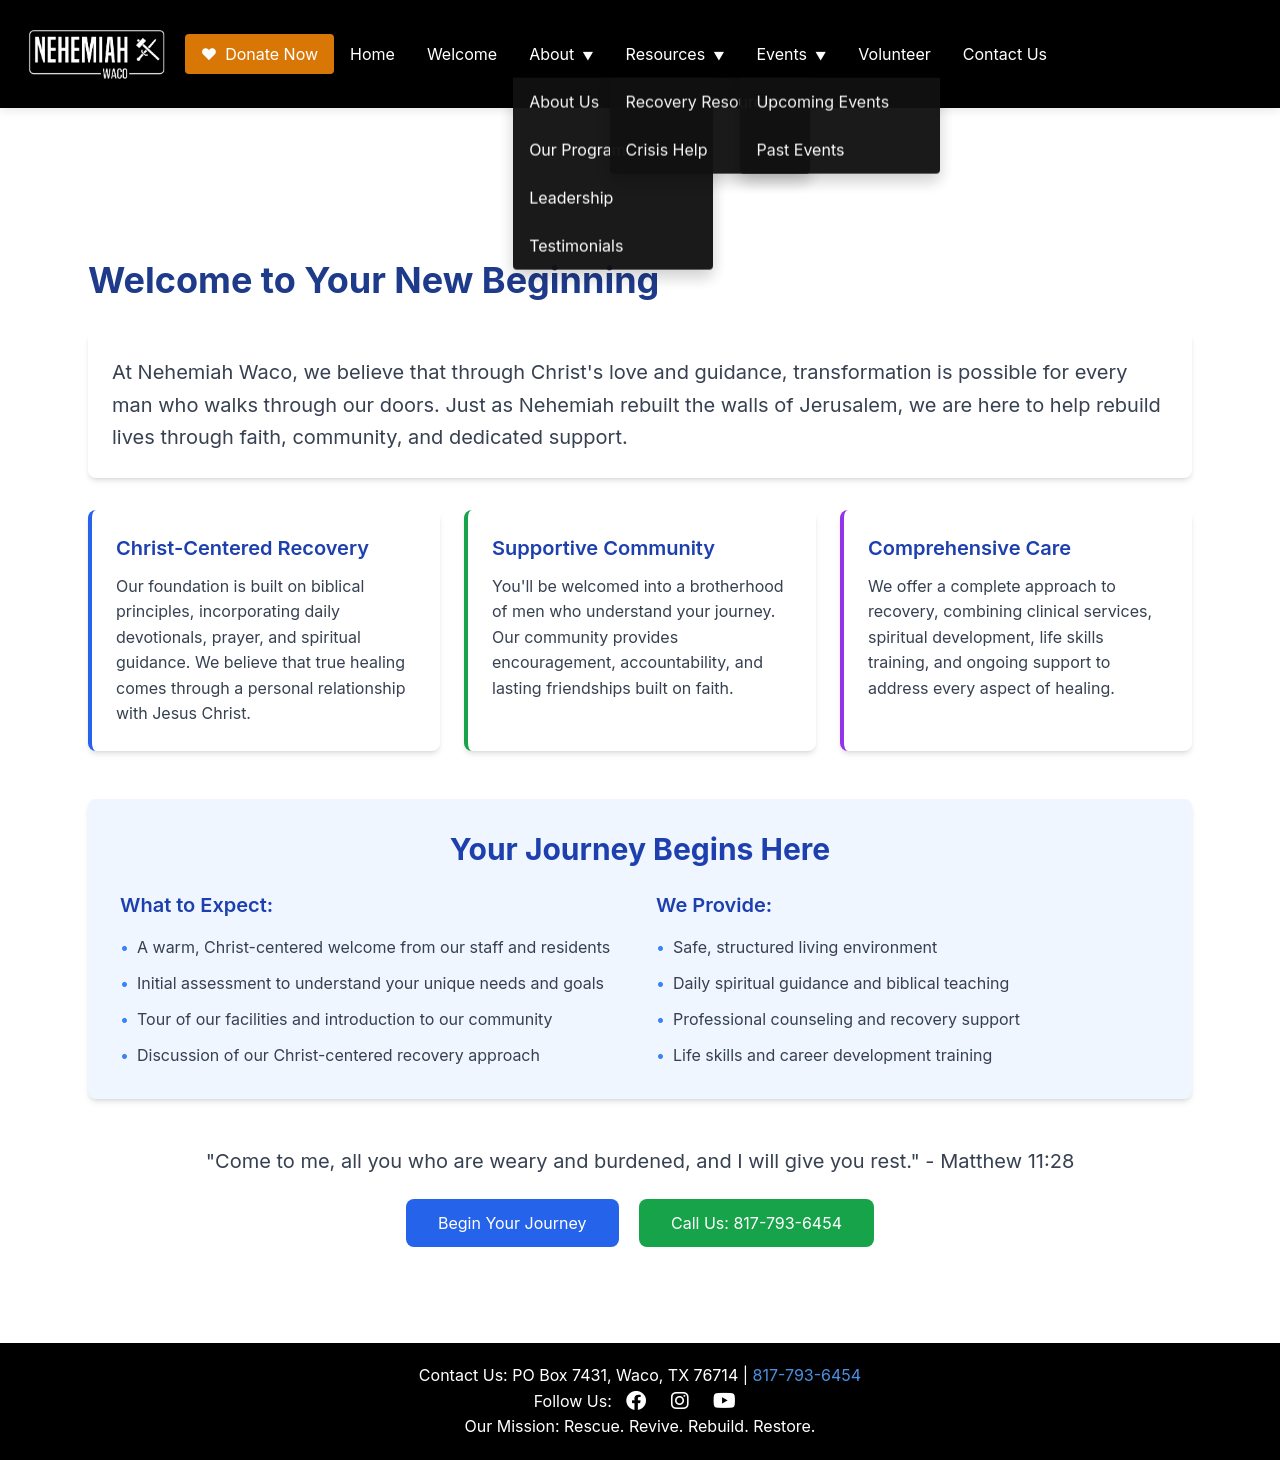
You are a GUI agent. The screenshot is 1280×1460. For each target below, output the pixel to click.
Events (781, 54)
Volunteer (894, 54)
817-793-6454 (807, 1375)
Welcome (462, 54)
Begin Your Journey (512, 1223)
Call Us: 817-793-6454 (756, 1223)
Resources (666, 54)
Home (372, 54)
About (551, 54)
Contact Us (1005, 54)
